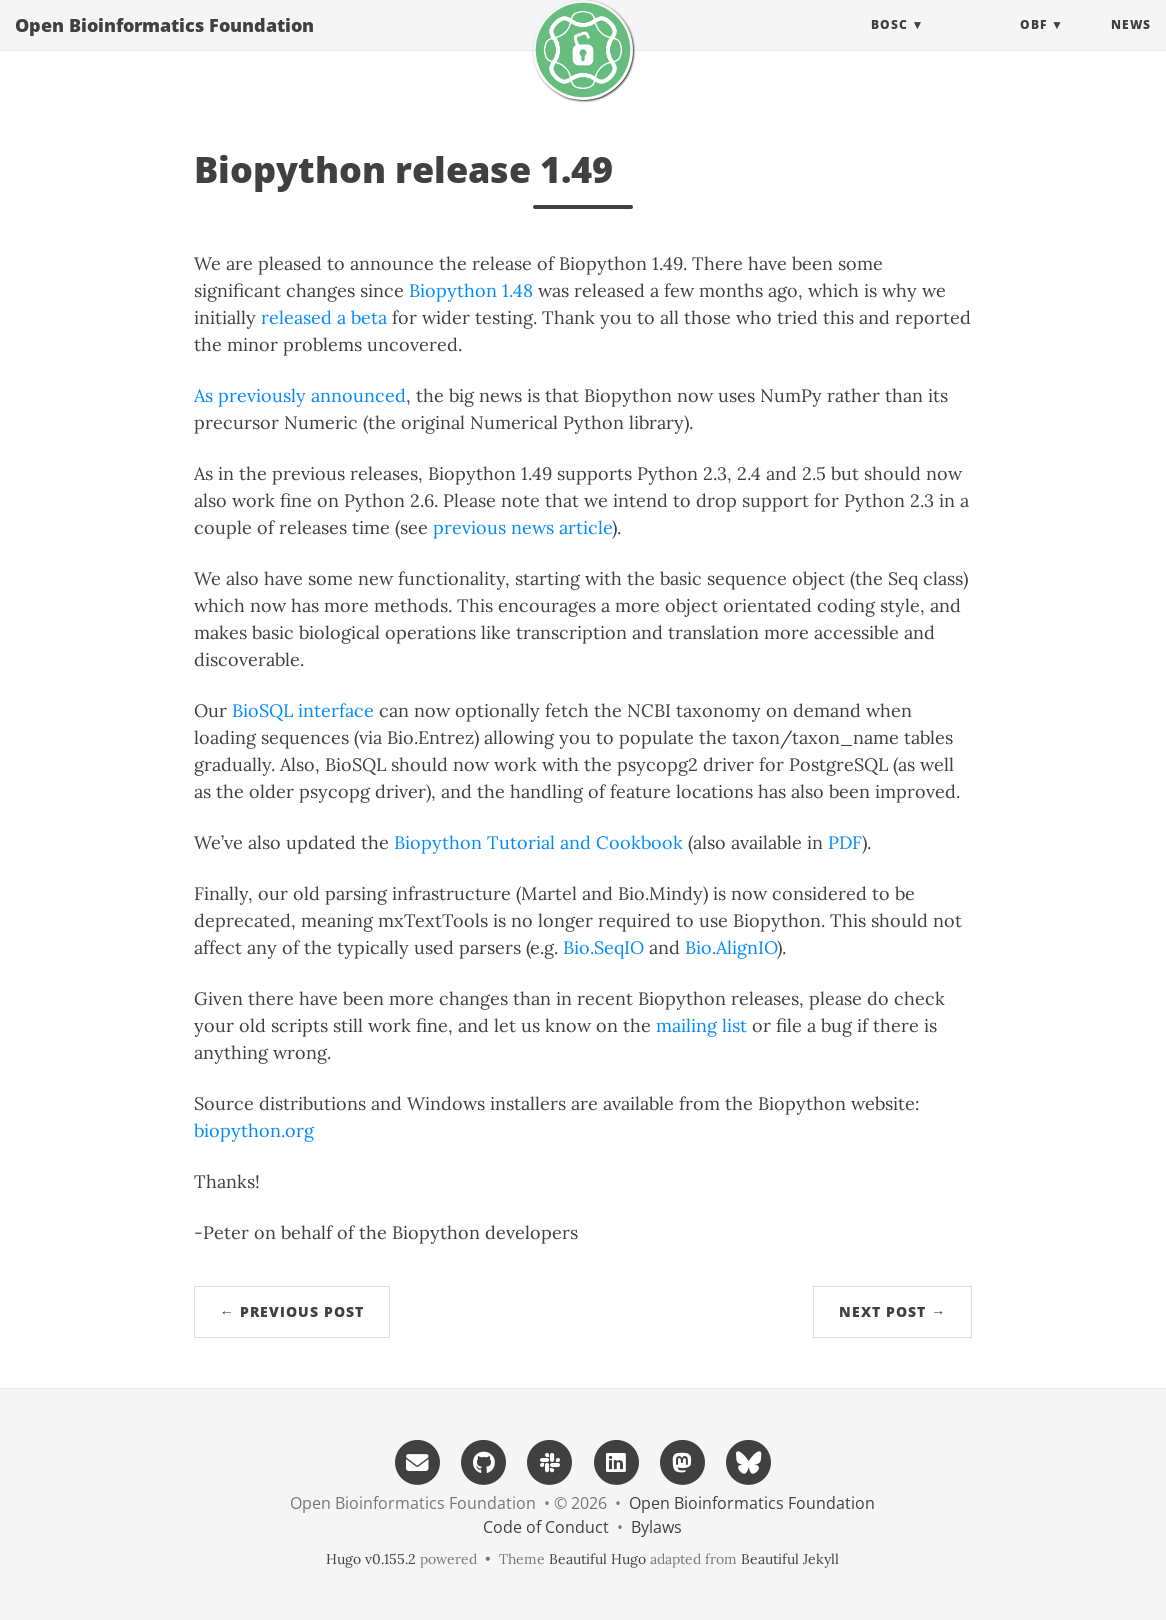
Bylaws (656, 1527)
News (1131, 44)
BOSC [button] (889, 44)
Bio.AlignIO (731, 947)
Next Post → (892, 1311)
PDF (845, 842)
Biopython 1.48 (471, 290)
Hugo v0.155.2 (371, 1559)
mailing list (701, 1025)
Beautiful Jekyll (790, 1559)
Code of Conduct (546, 1527)
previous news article (522, 527)
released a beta (324, 317)
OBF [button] (1033, 44)
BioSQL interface (303, 710)
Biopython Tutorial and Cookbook (538, 842)
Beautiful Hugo (597, 1559)
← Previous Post (292, 1311)
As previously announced (300, 395)
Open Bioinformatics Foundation (164, 45)
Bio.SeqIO (603, 947)
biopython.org (254, 1130)
